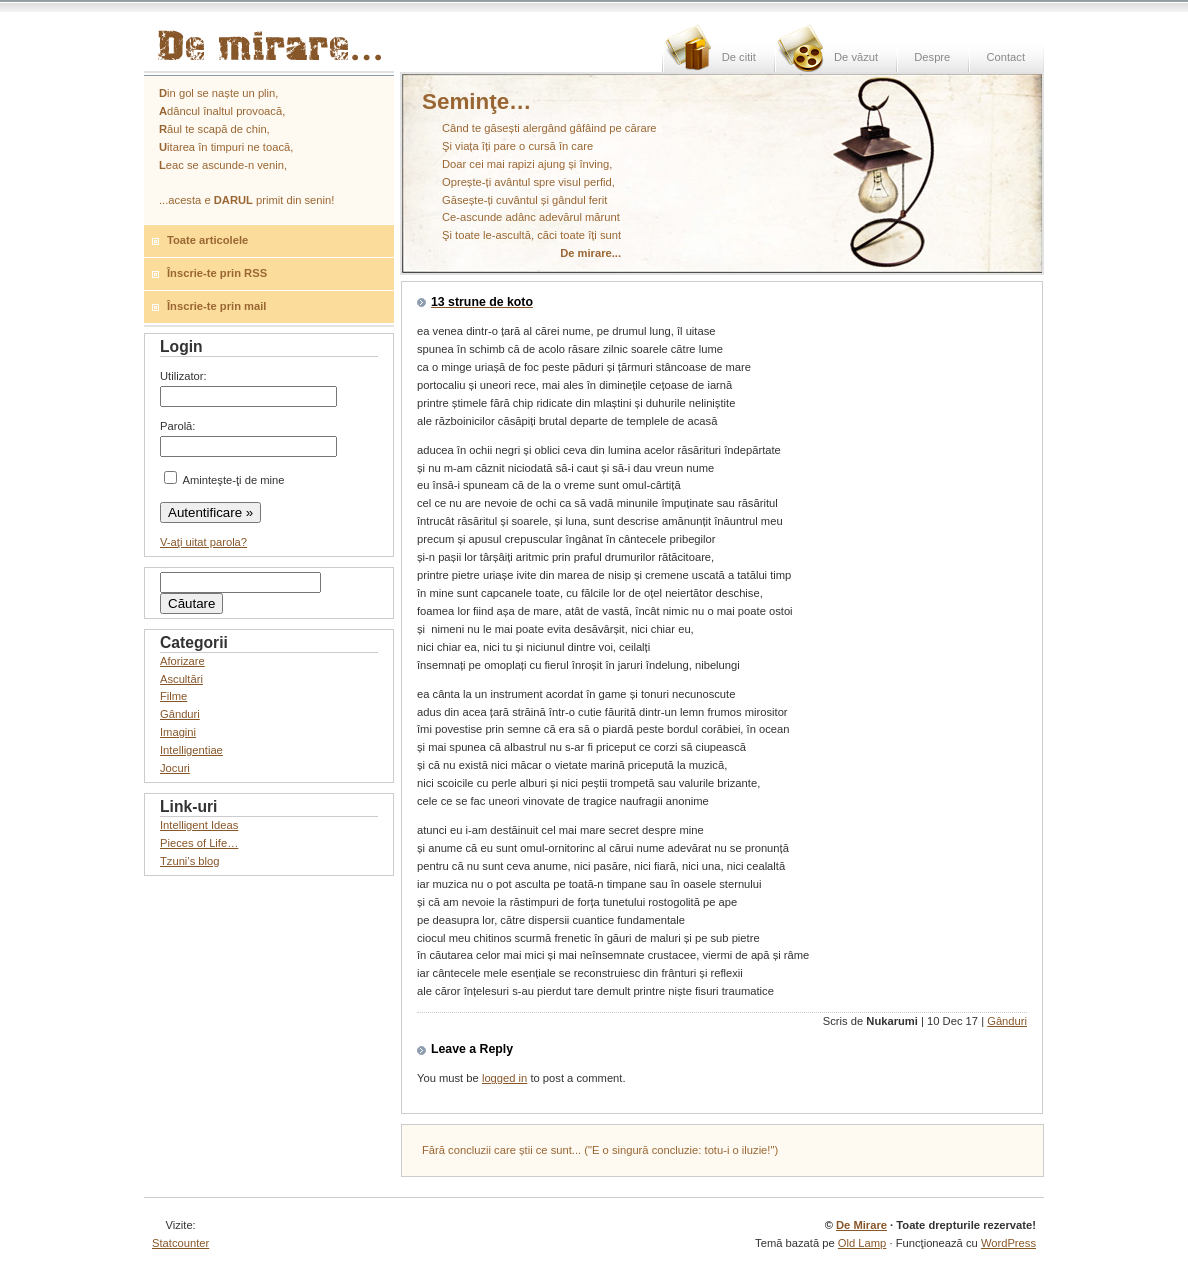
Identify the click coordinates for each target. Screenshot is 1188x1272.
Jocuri (175, 768)
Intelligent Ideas (199, 825)
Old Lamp (862, 1243)
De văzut (856, 57)
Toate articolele (207, 240)
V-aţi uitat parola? (203, 542)
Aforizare (182, 661)
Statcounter (180, 1243)
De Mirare (861, 1225)
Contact (1005, 57)
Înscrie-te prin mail (216, 306)
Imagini (178, 732)
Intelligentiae (191, 750)
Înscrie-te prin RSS (217, 273)
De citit (739, 57)
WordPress (1008, 1243)
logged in (504, 1078)
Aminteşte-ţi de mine (224, 480)
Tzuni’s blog (190, 861)
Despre (932, 57)
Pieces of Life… (199, 843)
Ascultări (181, 679)
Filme (173, 696)
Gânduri (1007, 1021)
